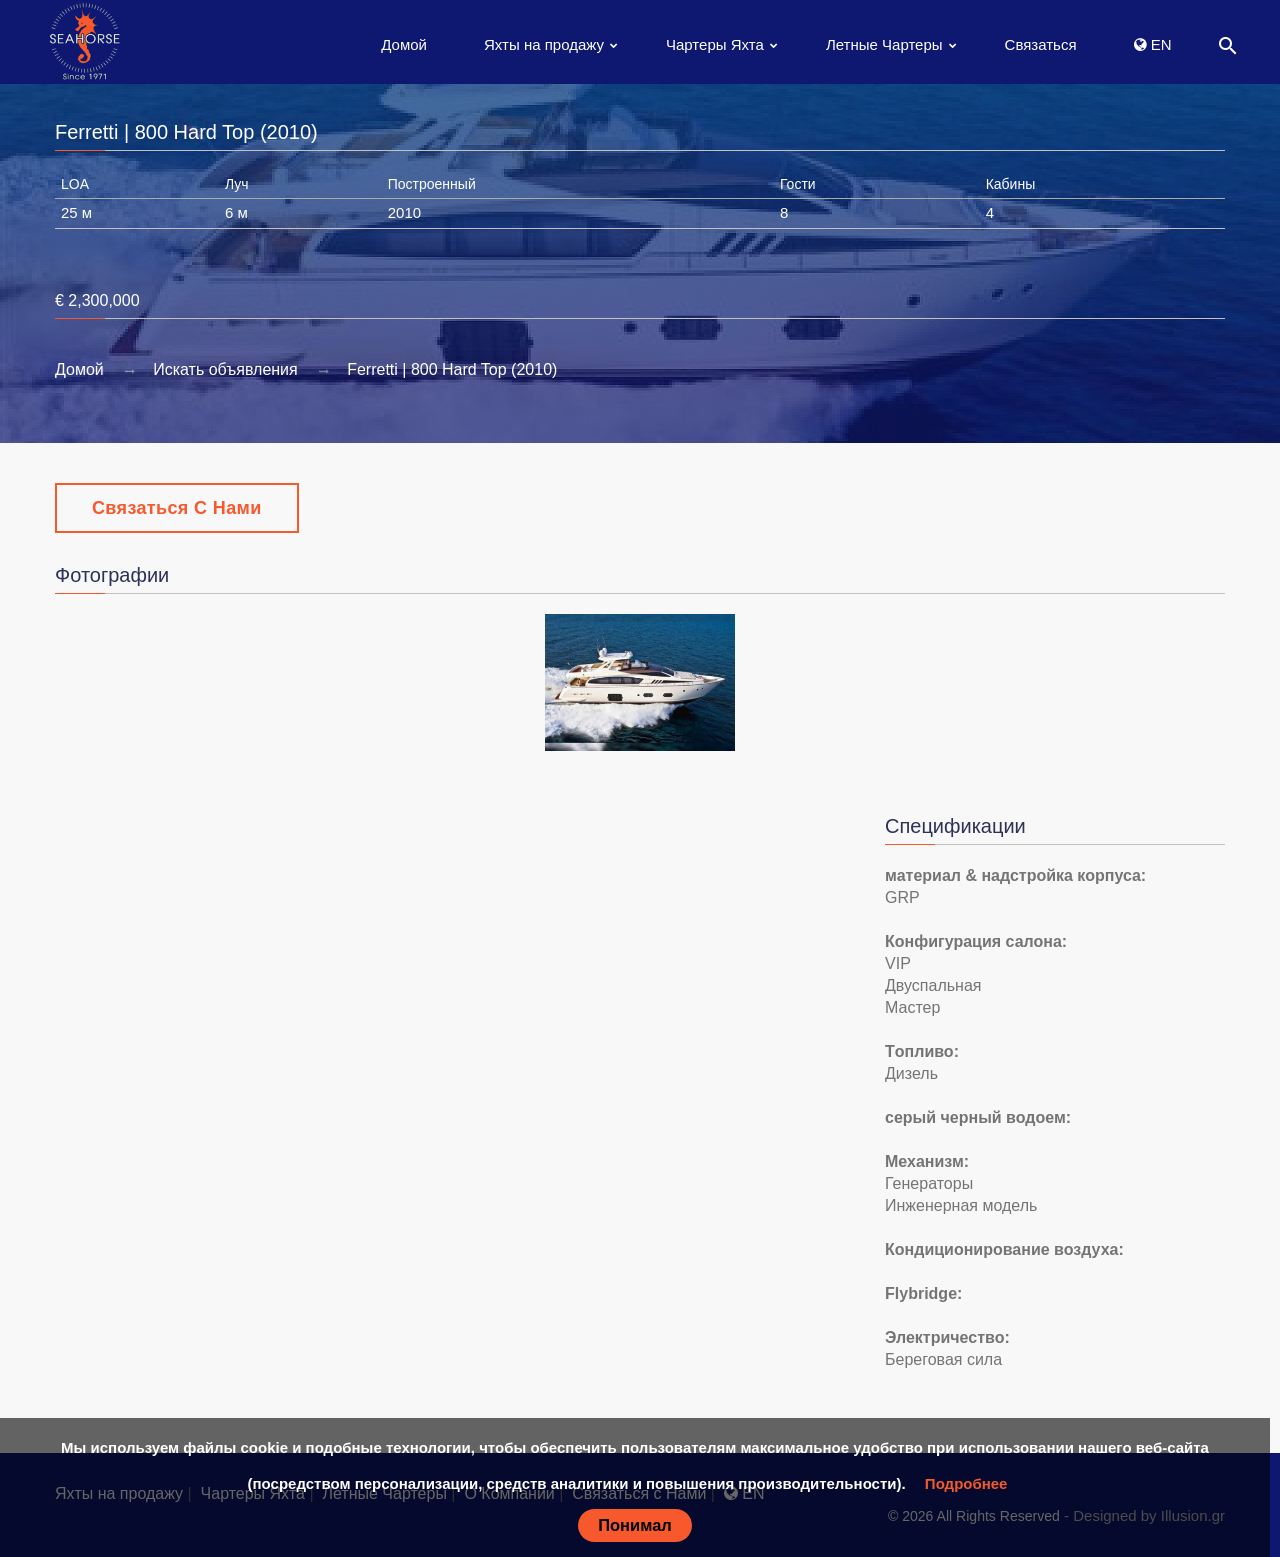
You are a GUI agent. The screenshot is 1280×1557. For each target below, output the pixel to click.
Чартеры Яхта (715, 44)
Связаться (1041, 44)
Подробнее (966, 1483)
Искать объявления (225, 369)
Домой (404, 44)
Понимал (635, 1525)
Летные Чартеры (884, 44)
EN (1153, 44)
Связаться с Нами (177, 508)
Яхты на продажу (544, 44)
